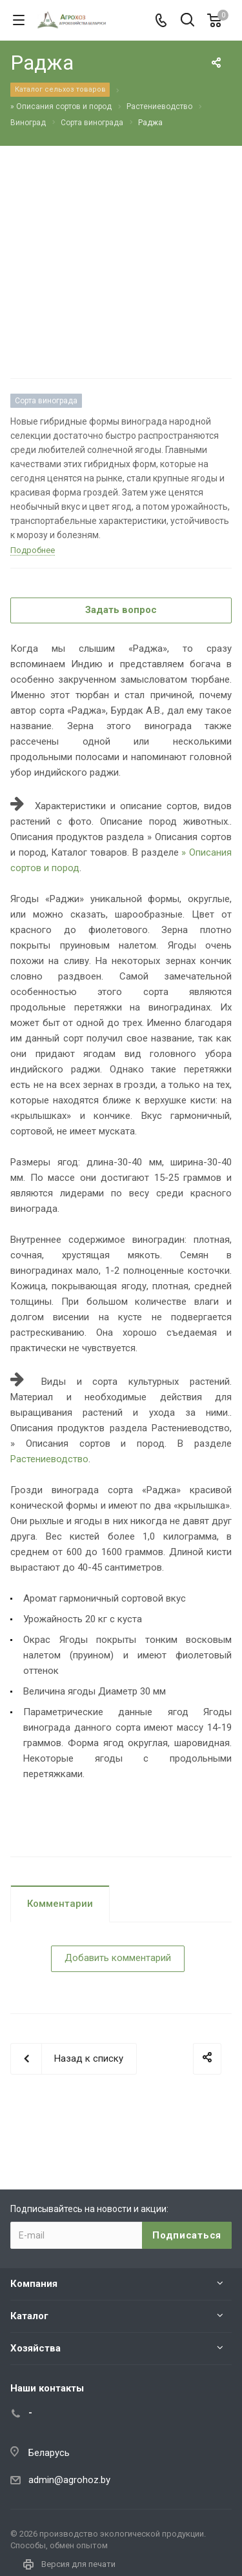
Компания (33, 2283)
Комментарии (60, 1903)
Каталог (29, 2316)
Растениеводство (49, 1459)
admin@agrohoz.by (69, 2480)
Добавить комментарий (118, 1958)
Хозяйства (35, 2348)
